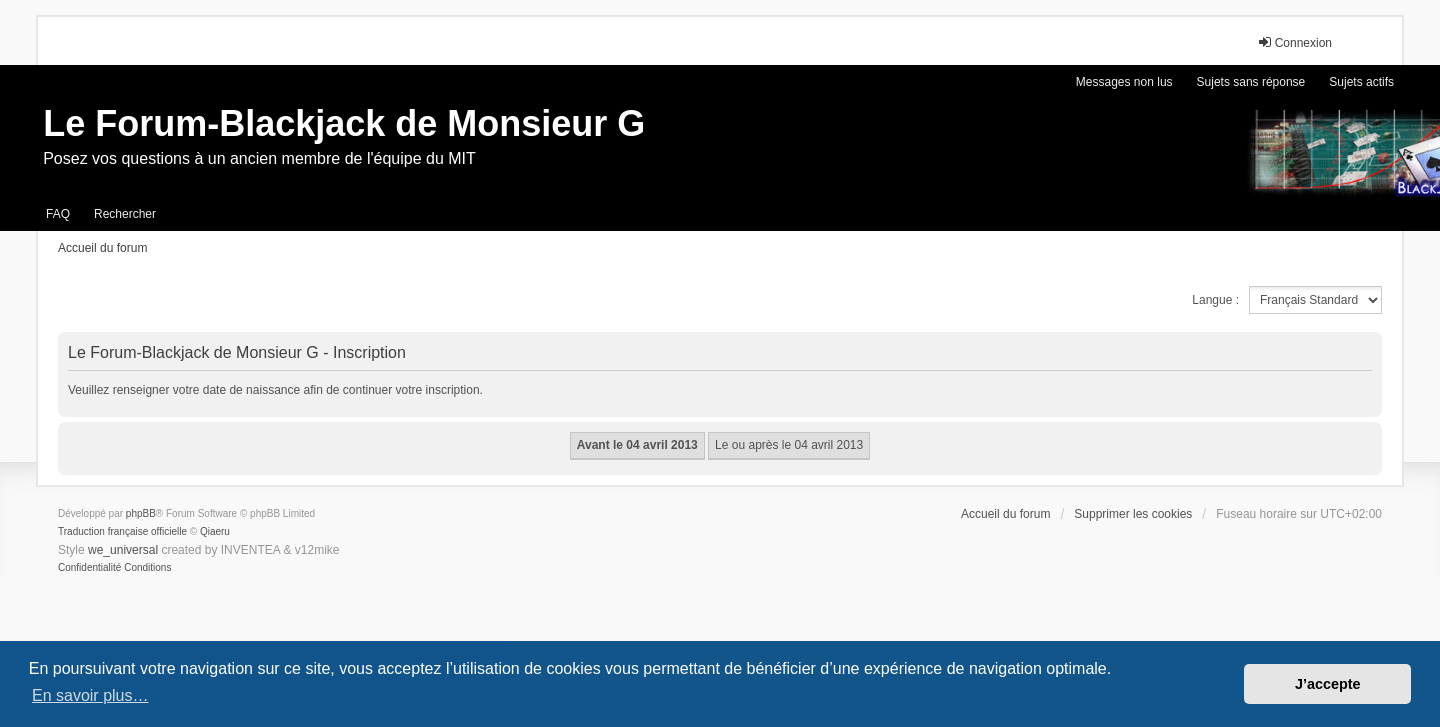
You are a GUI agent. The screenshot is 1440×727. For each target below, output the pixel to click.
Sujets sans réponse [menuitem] (1251, 82)
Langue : (1215, 300)
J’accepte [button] (1328, 684)
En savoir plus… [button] (90, 695)
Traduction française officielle (122, 531)
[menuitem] (89, 568)
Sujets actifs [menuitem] (1361, 82)
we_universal (123, 550)
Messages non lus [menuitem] (1124, 82)
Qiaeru (215, 531)
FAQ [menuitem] (58, 214)
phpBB (141, 513)
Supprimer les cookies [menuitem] (1133, 514)
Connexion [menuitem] (1294, 42)
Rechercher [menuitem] (125, 214)
